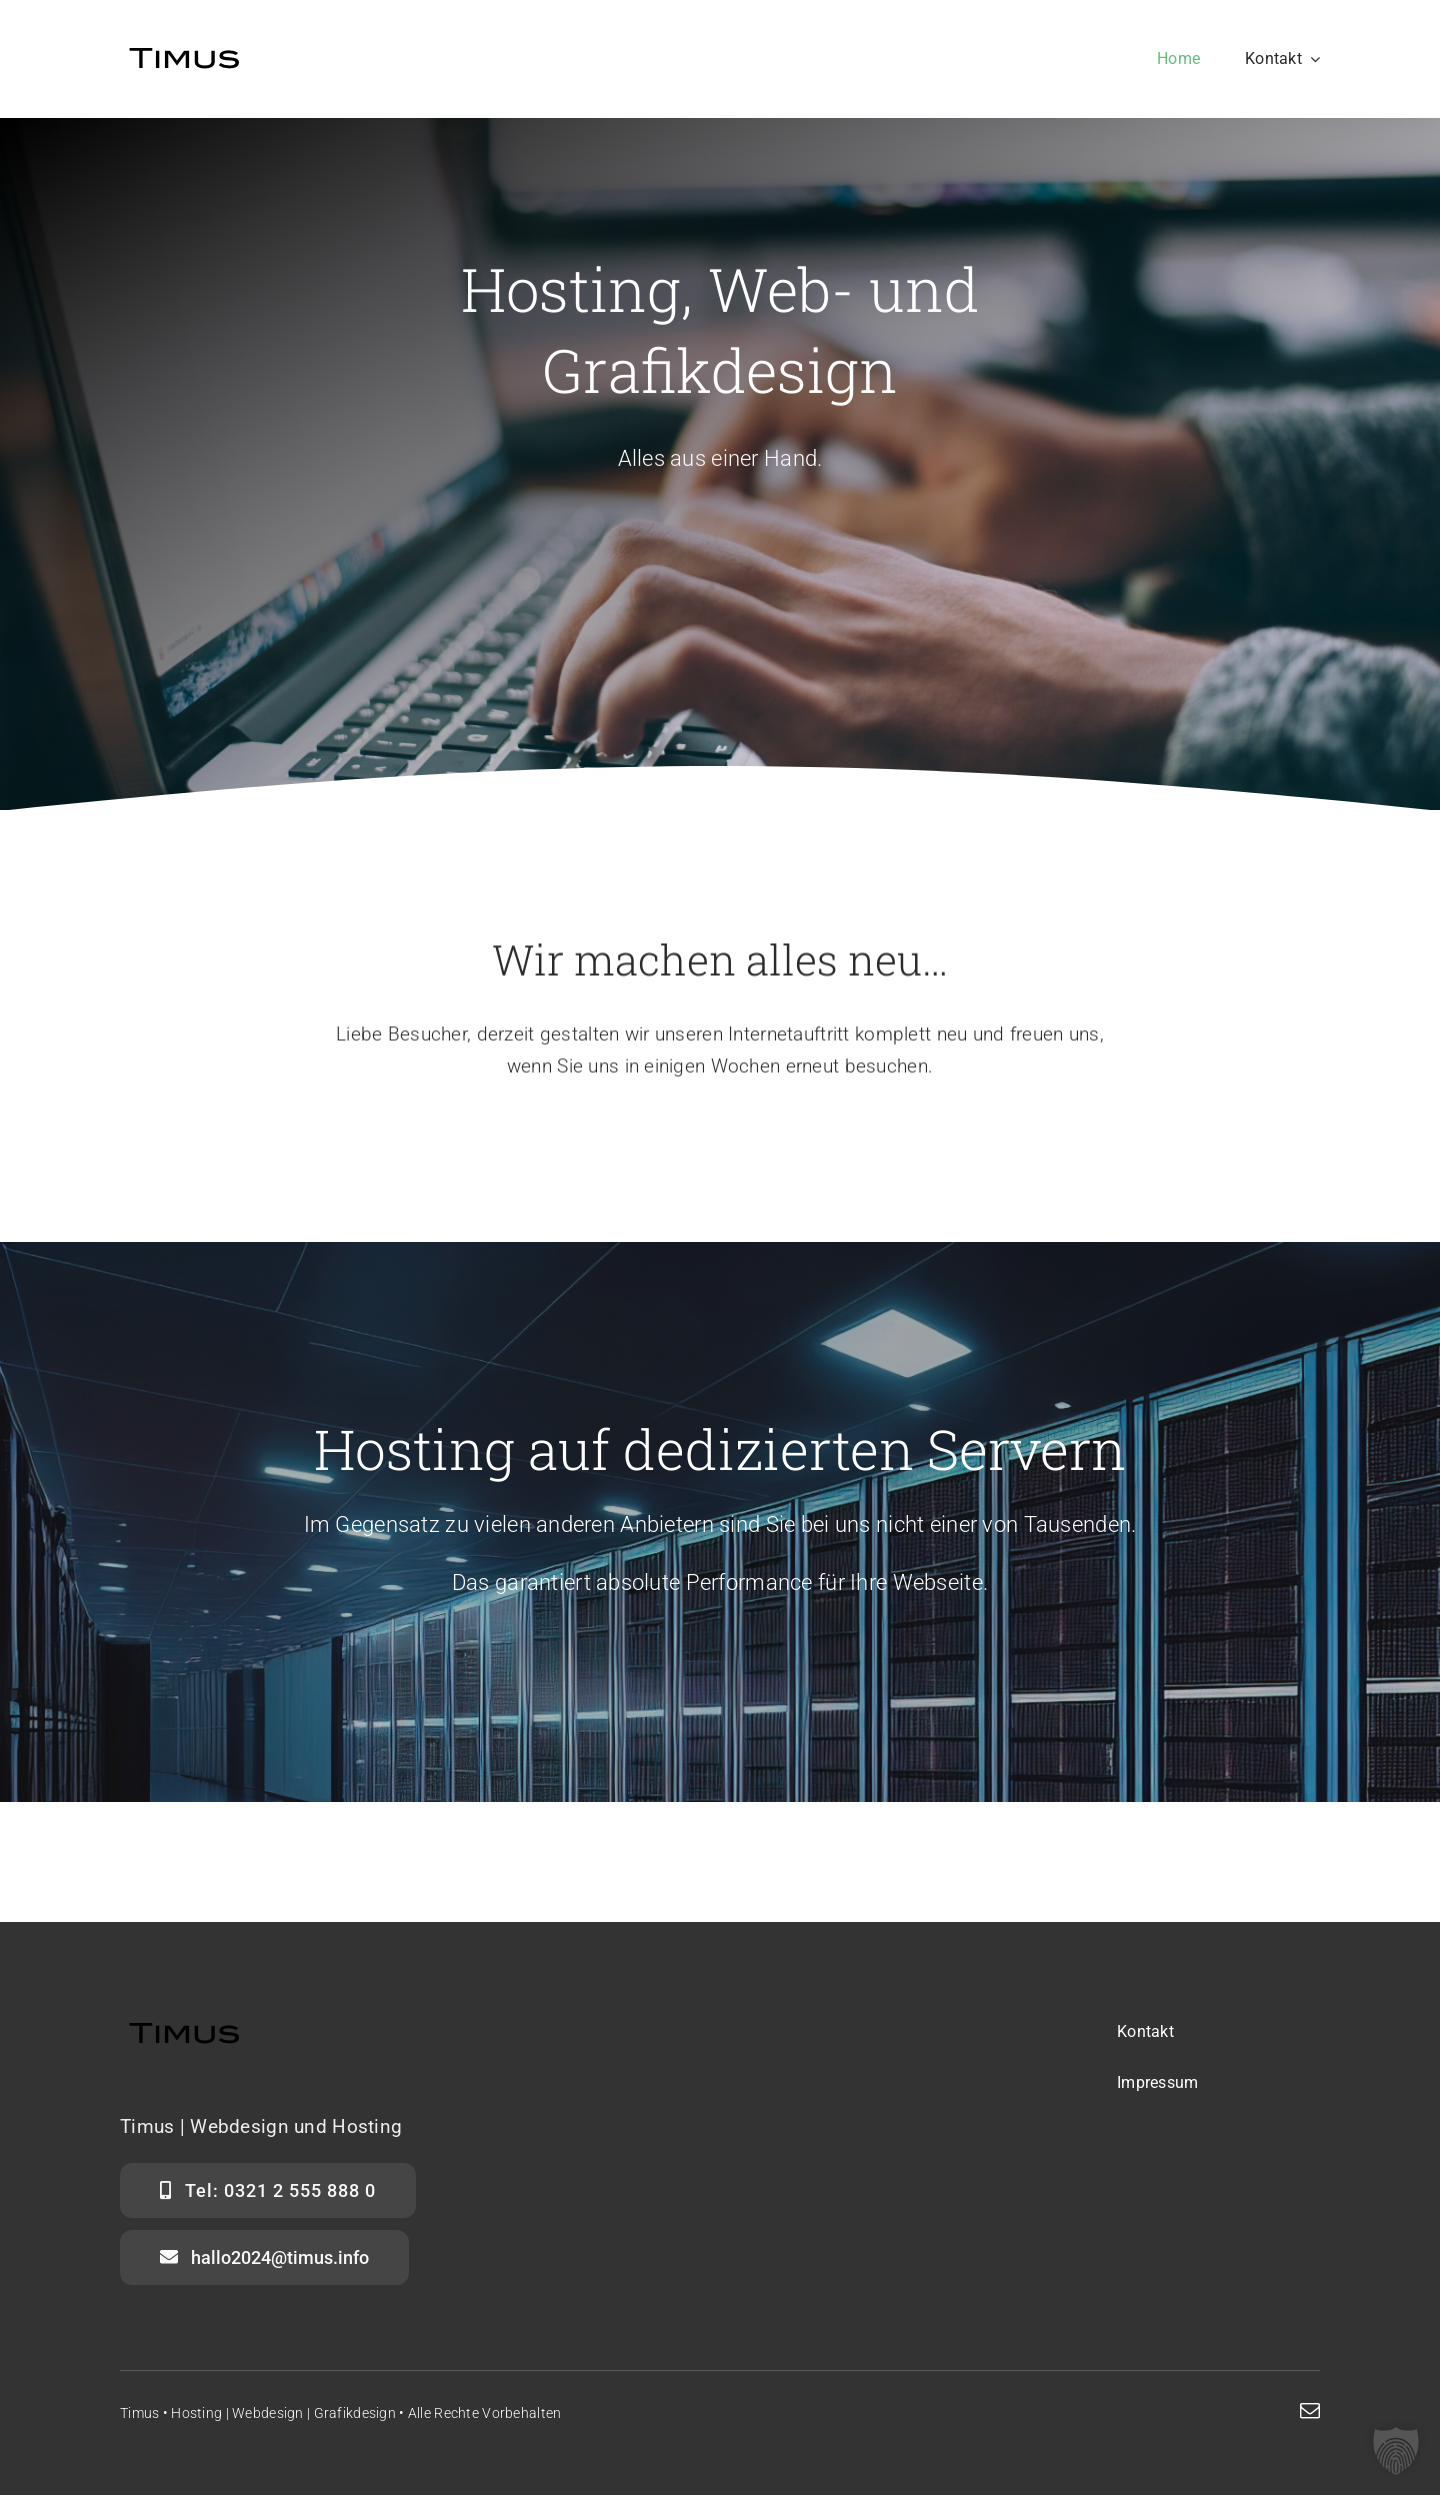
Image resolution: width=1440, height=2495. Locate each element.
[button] (1396, 2451)
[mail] (1310, 2411)
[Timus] (185, 46)
